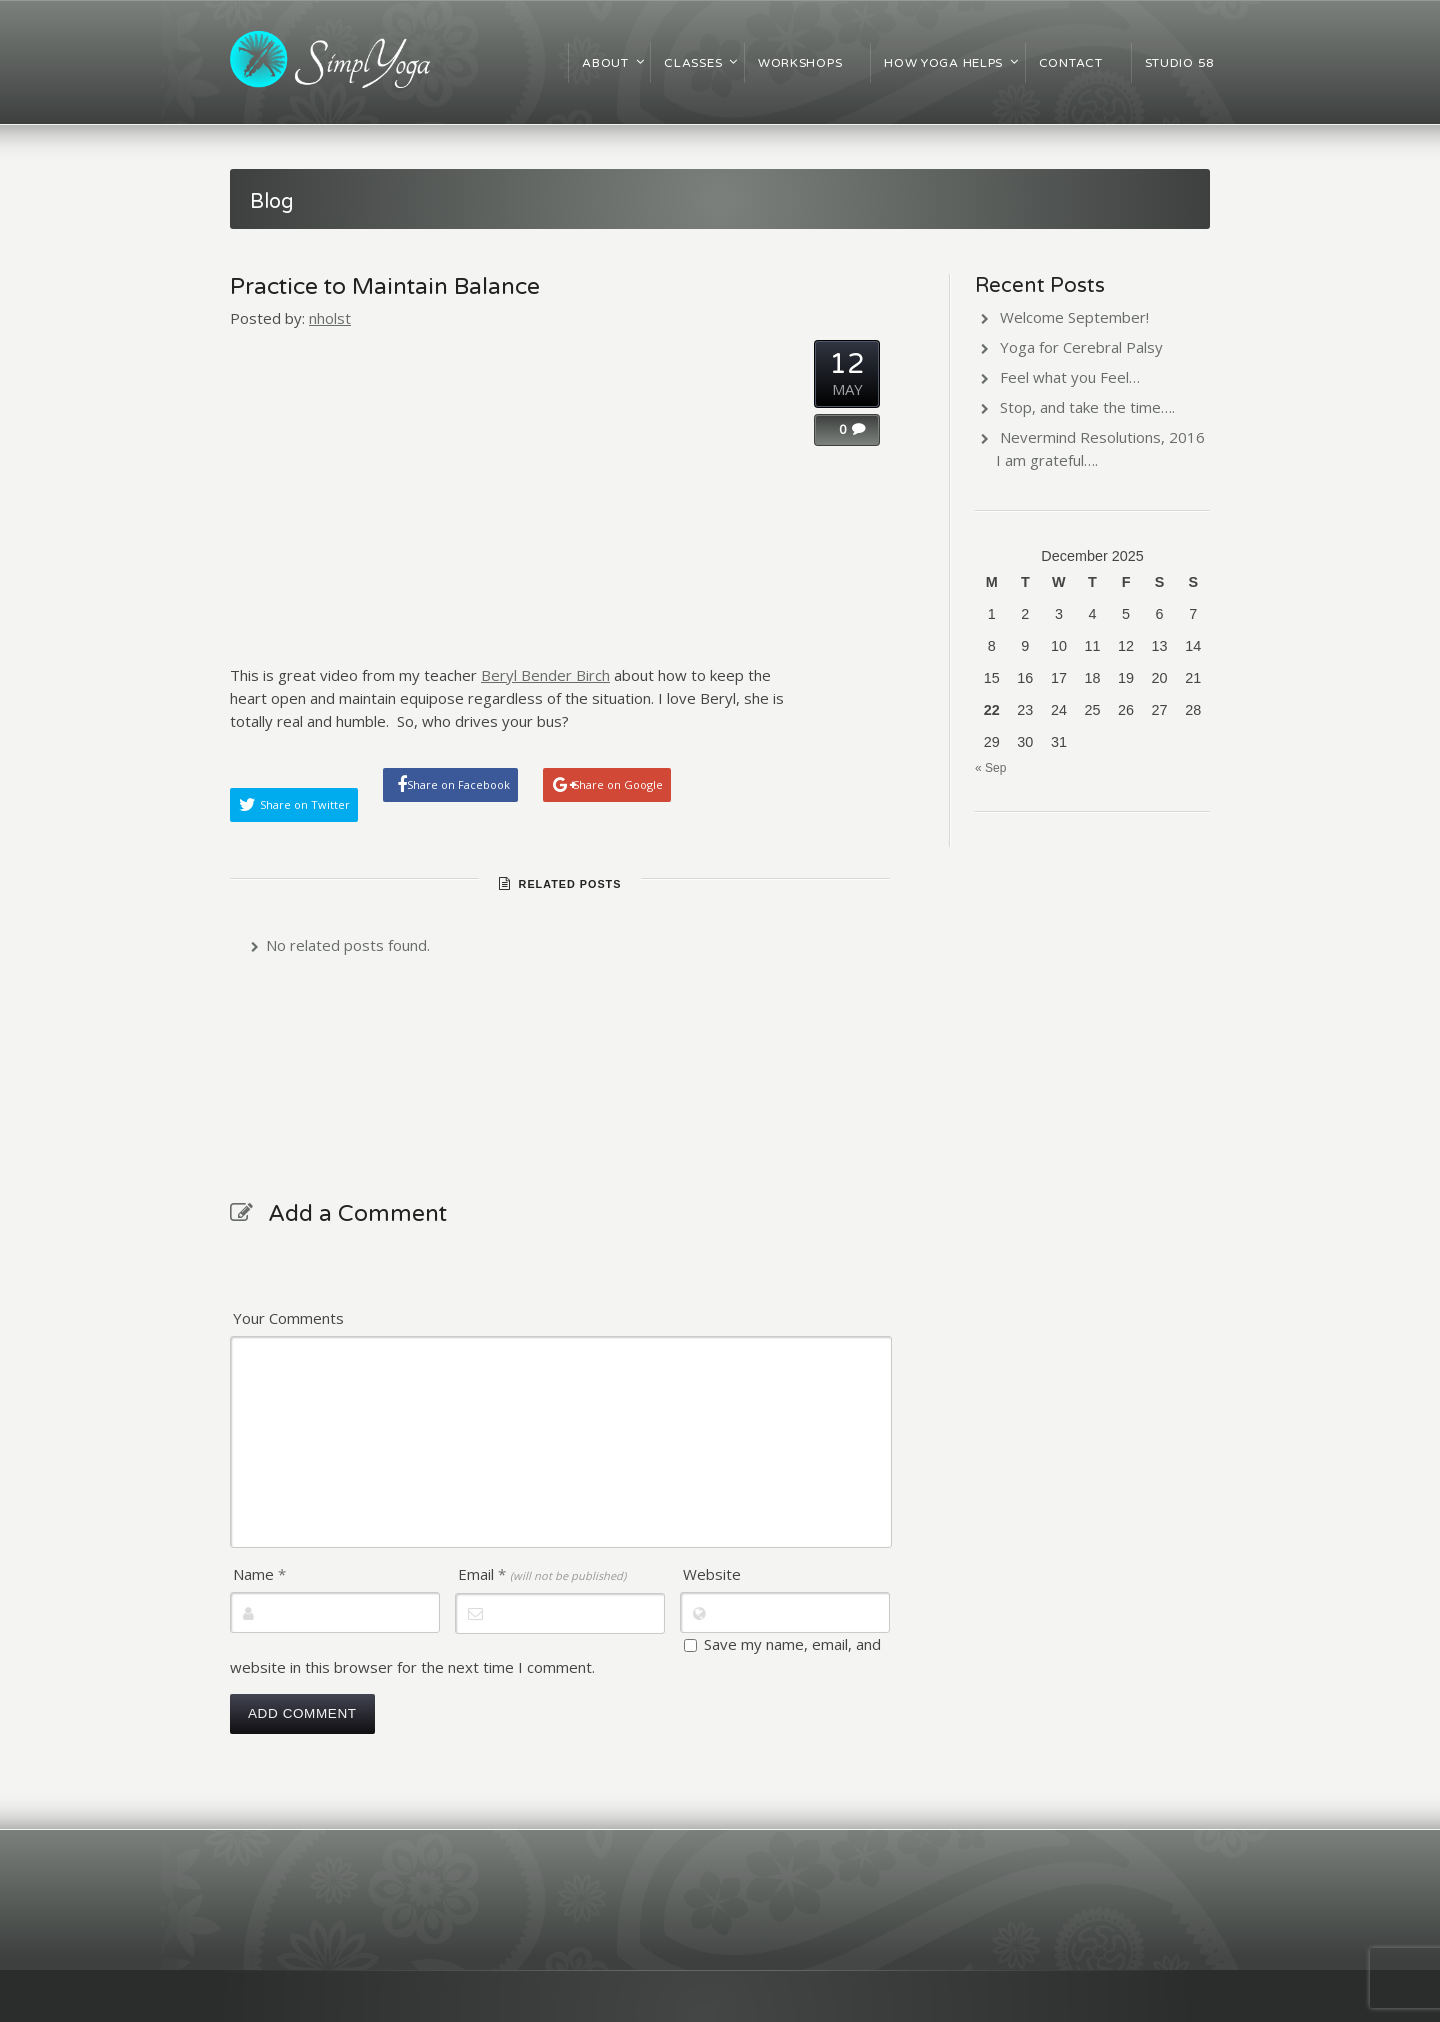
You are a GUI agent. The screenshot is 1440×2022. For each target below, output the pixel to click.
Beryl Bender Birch (545, 675)
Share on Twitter (305, 804)
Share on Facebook (458, 784)
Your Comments (288, 1318)
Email (542, 1574)
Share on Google (618, 784)
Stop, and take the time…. (1087, 407)
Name (259, 1574)
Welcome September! (1074, 317)
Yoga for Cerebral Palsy (1081, 347)
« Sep (990, 768)
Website (712, 1574)
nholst (330, 318)
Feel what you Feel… (1070, 377)
